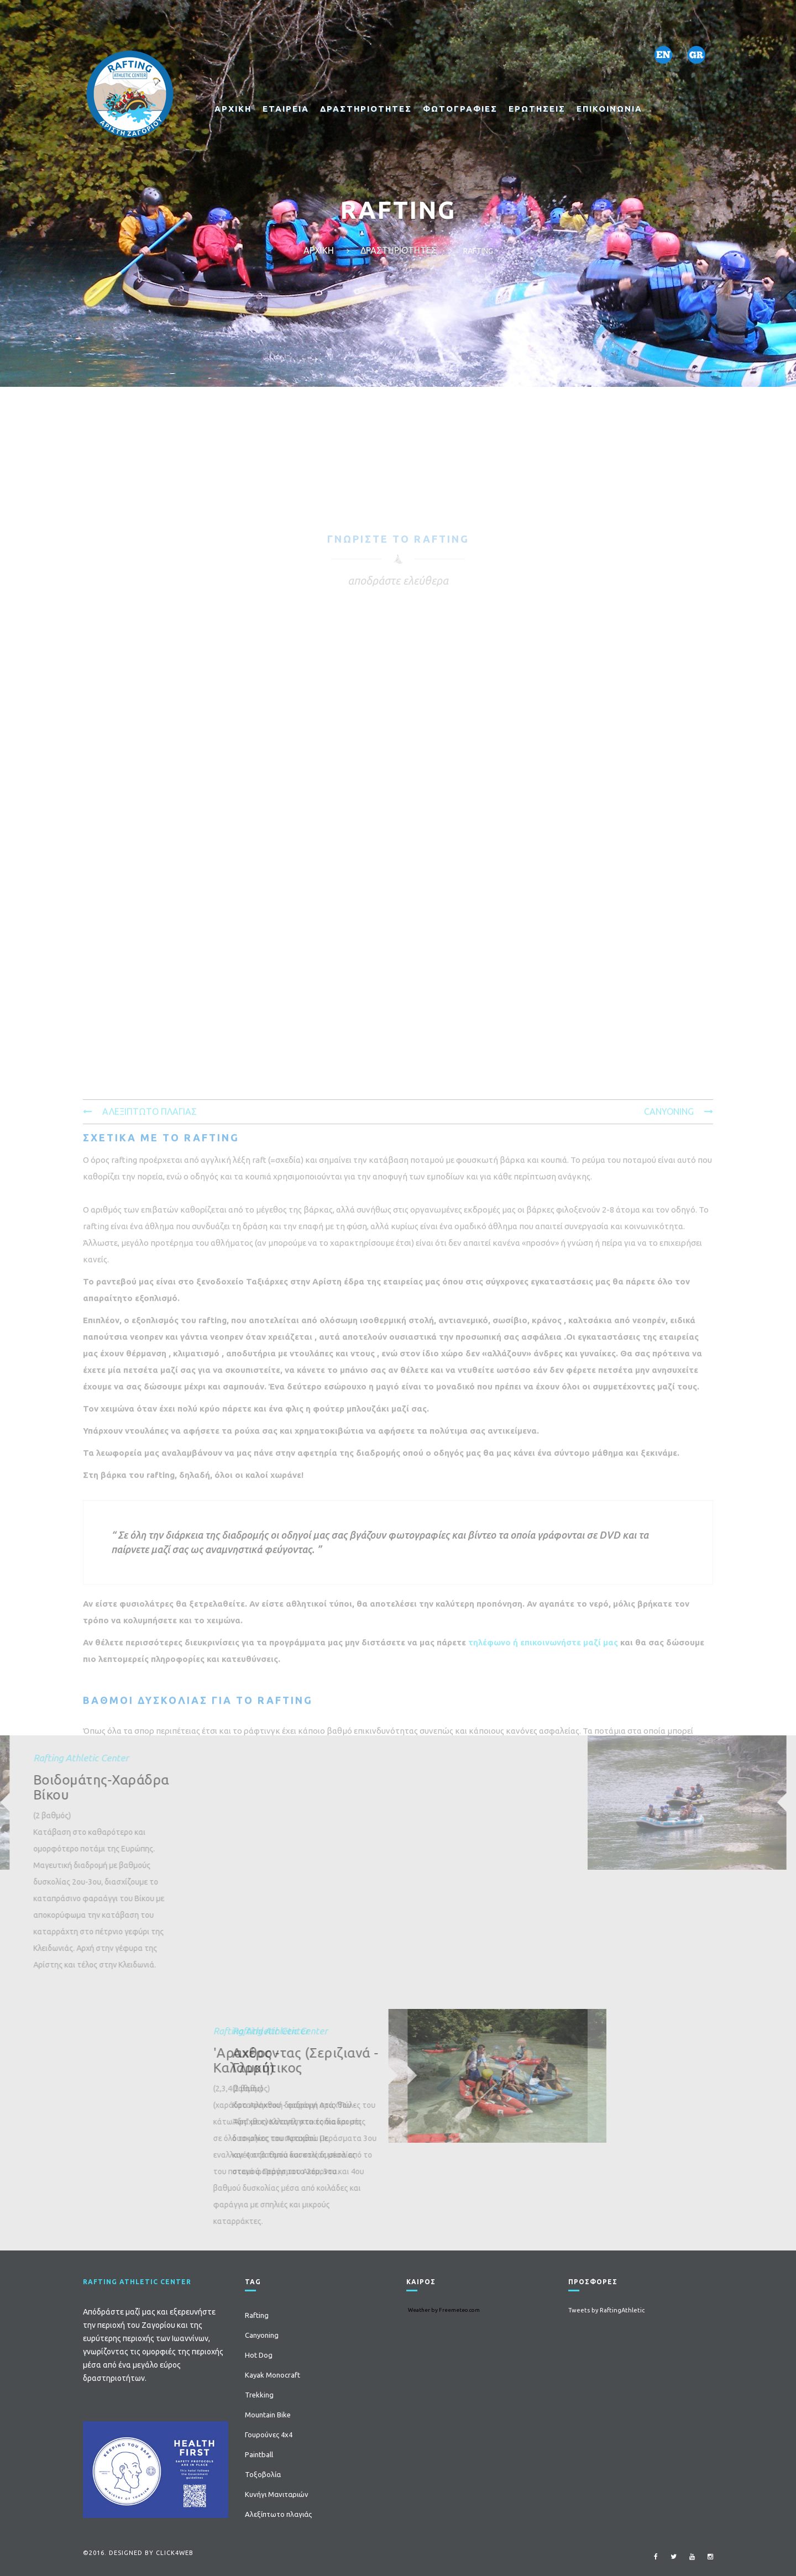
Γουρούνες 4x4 (268, 2434)
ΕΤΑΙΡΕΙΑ (286, 108)
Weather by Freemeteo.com (444, 2310)
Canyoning (262, 2335)
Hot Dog (259, 2355)
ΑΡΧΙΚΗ (233, 108)
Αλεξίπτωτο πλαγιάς (278, 2514)
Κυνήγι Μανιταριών (276, 2494)
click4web (174, 2552)
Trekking (259, 2395)
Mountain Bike (268, 2414)
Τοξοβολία (263, 2474)
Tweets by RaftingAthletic (606, 2310)
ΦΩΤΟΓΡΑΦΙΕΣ (460, 108)
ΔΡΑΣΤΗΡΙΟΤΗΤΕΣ (366, 108)
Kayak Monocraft (272, 2375)
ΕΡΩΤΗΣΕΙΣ (537, 108)
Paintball (259, 2454)
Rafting (257, 2315)
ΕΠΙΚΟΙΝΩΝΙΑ (609, 108)
